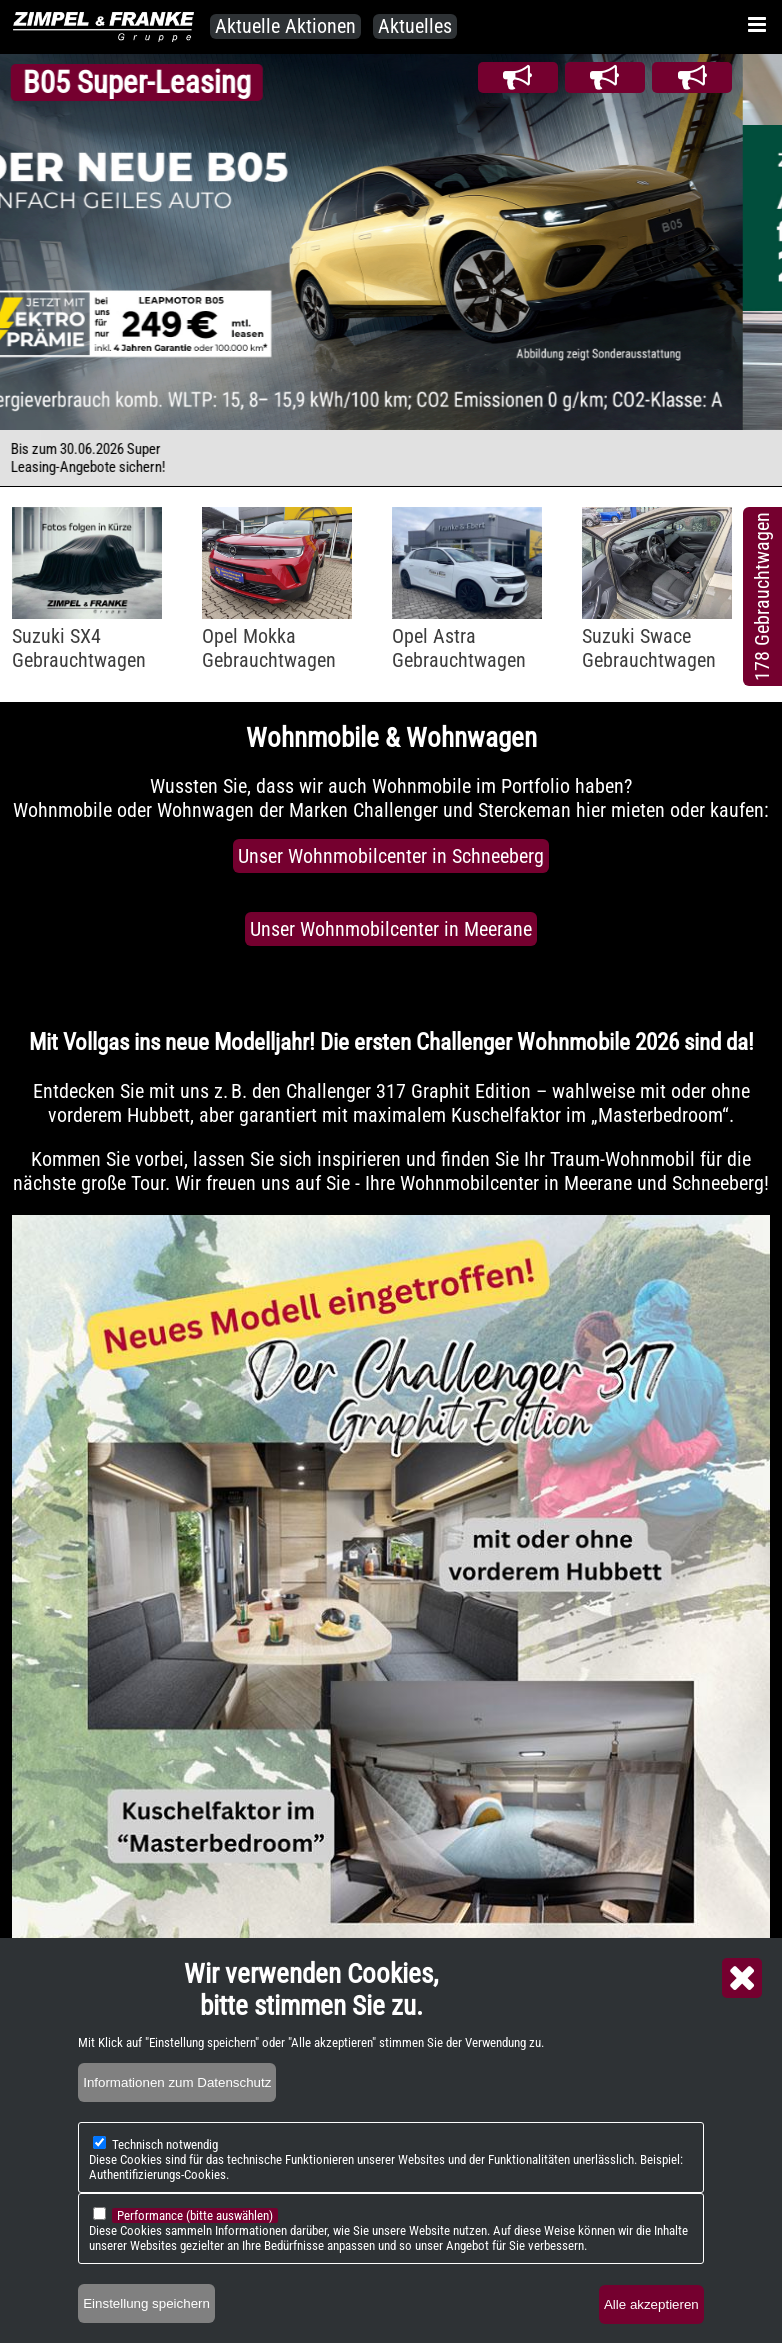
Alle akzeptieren (651, 2304)
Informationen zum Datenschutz (177, 2082)
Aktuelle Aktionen (285, 26)
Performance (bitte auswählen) (195, 2215)
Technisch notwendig (165, 2144)
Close (742, 1978)
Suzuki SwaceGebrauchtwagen (649, 648)
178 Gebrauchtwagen (762, 596)
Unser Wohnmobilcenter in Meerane (391, 929)
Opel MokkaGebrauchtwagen (269, 648)
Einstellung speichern (146, 2303)
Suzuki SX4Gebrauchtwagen (79, 648)
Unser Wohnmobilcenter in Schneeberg (391, 856)
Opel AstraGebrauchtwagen (459, 648)
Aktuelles (415, 26)
